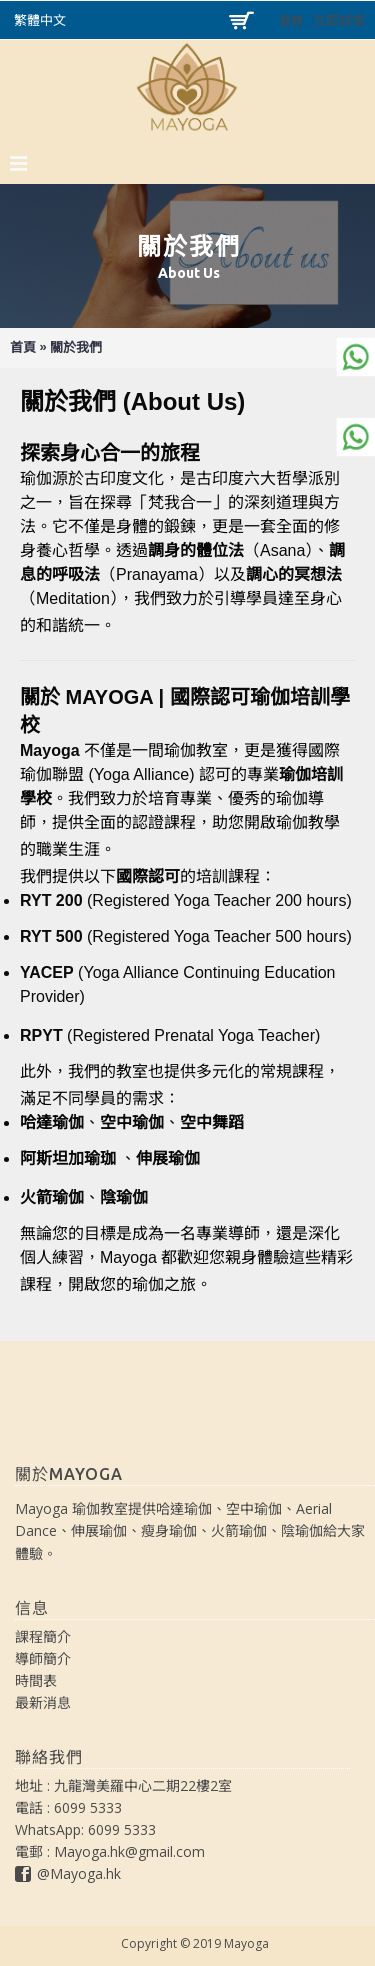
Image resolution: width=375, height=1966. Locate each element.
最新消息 (43, 1702)
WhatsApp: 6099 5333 (85, 1829)
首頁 (23, 347)
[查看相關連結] (255, 400)
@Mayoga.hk (68, 1875)
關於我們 (76, 347)
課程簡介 (43, 1636)
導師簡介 (43, 1658)
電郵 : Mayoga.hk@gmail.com (110, 1851)
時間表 (36, 1680)
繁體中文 (40, 20)
